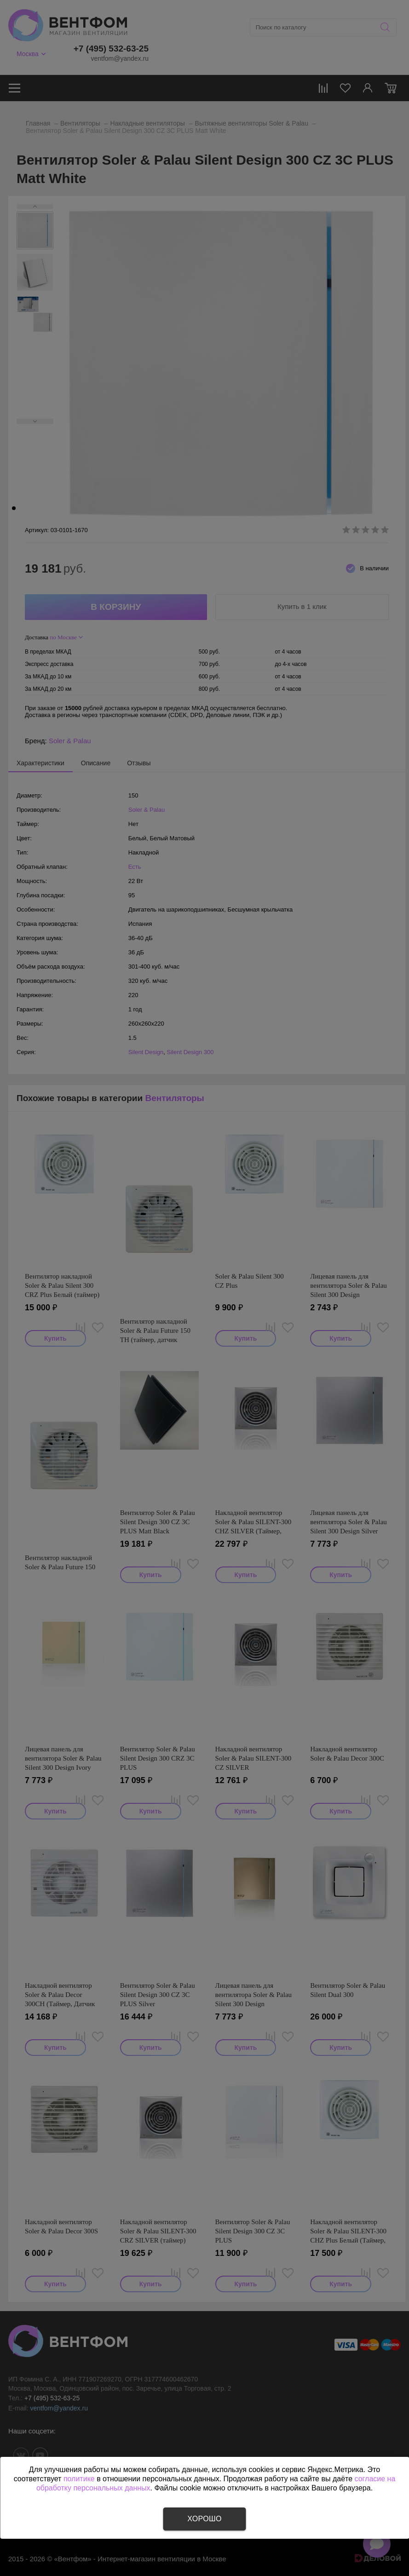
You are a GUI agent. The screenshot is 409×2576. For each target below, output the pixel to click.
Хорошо (204, 2519)
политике (79, 2479)
